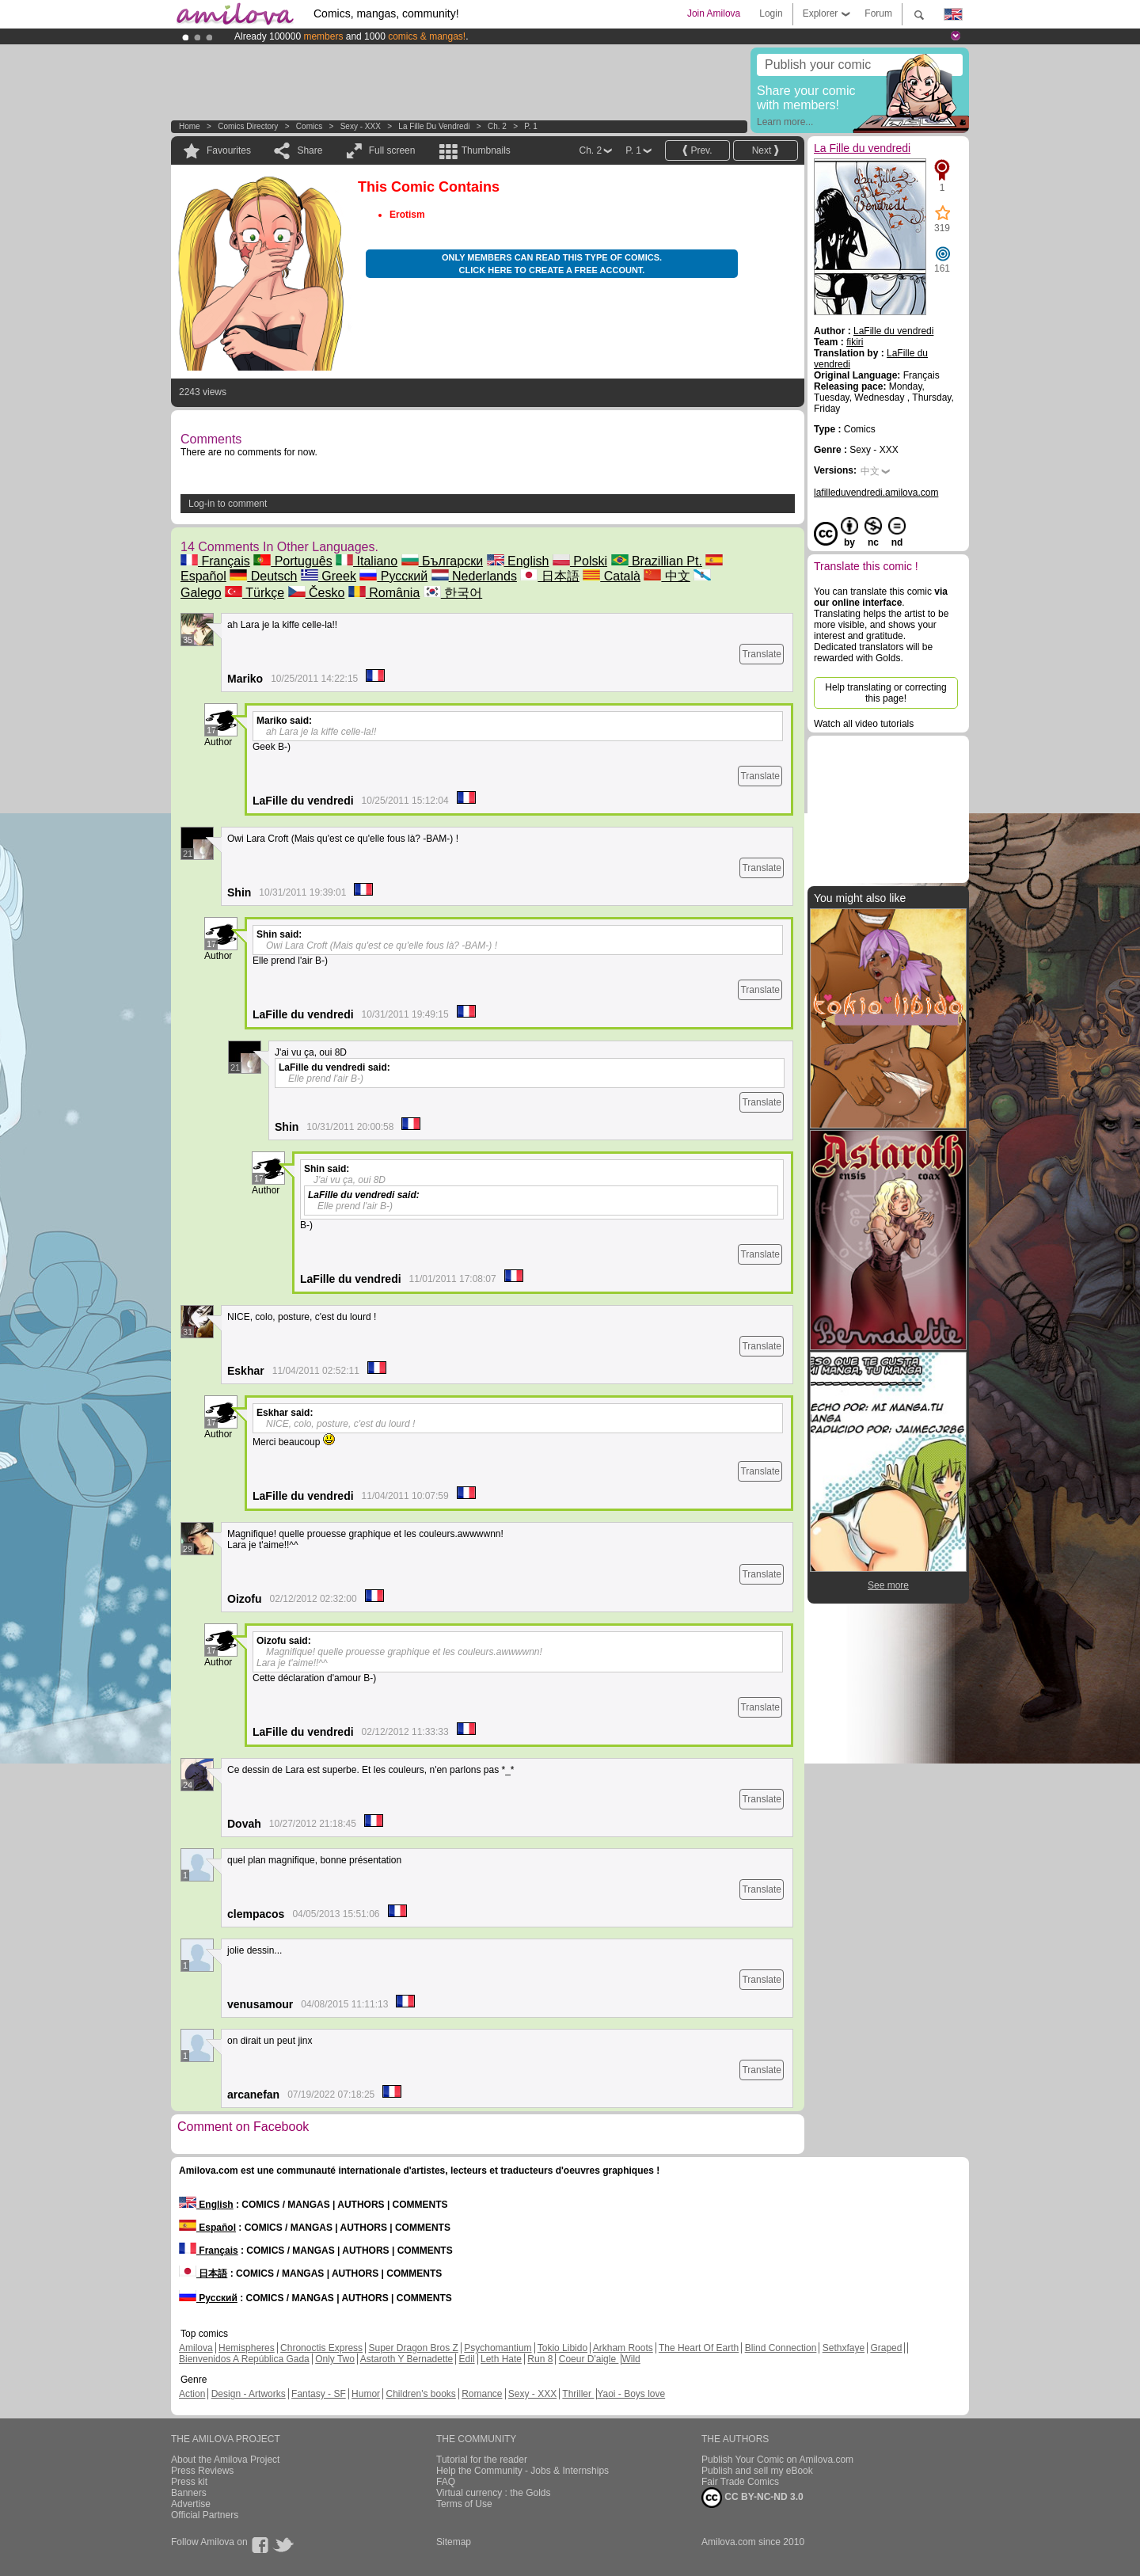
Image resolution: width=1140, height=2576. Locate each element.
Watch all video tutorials (864, 723)
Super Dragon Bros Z (413, 2347)
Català (611, 576)
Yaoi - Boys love (631, 2393)
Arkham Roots (623, 2347)
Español (207, 2227)
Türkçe (254, 592)
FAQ (445, 2481)
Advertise (191, 2503)
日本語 (549, 576)
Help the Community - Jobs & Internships (522, 2470)
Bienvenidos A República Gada (244, 2359)
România (384, 592)
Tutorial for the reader (481, 2459)
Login (770, 13)
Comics (309, 126)
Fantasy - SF (318, 2393)
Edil (467, 2359)
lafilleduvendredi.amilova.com (876, 492)
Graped (886, 2347)
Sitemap (453, 2541)
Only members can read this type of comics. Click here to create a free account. (552, 264)
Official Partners (204, 2515)
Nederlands (474, 576)
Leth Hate (501, 2359)
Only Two (335, 2359)
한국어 (453, 592)
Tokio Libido (562, 2347)
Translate (761, 654)
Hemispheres (246, 2347)
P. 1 (531, 126)
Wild (630, 2359)
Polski (580, 561)
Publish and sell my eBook (757, 2470)
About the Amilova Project (225, 2459)
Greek (328, 576)
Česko (316, 592)
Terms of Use (464, 2503)
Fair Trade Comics (740, 2481)
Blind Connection (781, 2347)
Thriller (578, 2393)
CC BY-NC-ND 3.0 (752, 2497)
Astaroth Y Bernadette (407, 2359)
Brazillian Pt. (656, 561)
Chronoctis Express (321, 2347)
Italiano (366, 561)
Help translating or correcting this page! (885, 693)
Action (192, 2393)
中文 (667, 576)
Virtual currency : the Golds (493, 2492)
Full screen (392, 150)
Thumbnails (486, 150)
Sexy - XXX (360, 126)
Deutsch (263, 576)
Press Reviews (202, 2470)
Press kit (189, 2481)
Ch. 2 (497, 126)
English (518, 561)
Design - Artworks (248, 2393)
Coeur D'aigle (589, 2359)
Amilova (196, 2347)
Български (442, 561)
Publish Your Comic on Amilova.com (777, 2459)
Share (309, 150)
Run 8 (540, 2359)
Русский (393, 576)
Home (189, 126)
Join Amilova (713, 13)
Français (215, 561)
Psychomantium (497, 2347)
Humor (366, 2393)
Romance (482, 2393)
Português (292, 561)
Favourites (229, 150)
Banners (189, 2492)
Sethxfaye (843, 2347)
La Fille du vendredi (433, 126)
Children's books (420, 2393)
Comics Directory (248, 126)
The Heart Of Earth (699, 2347)
